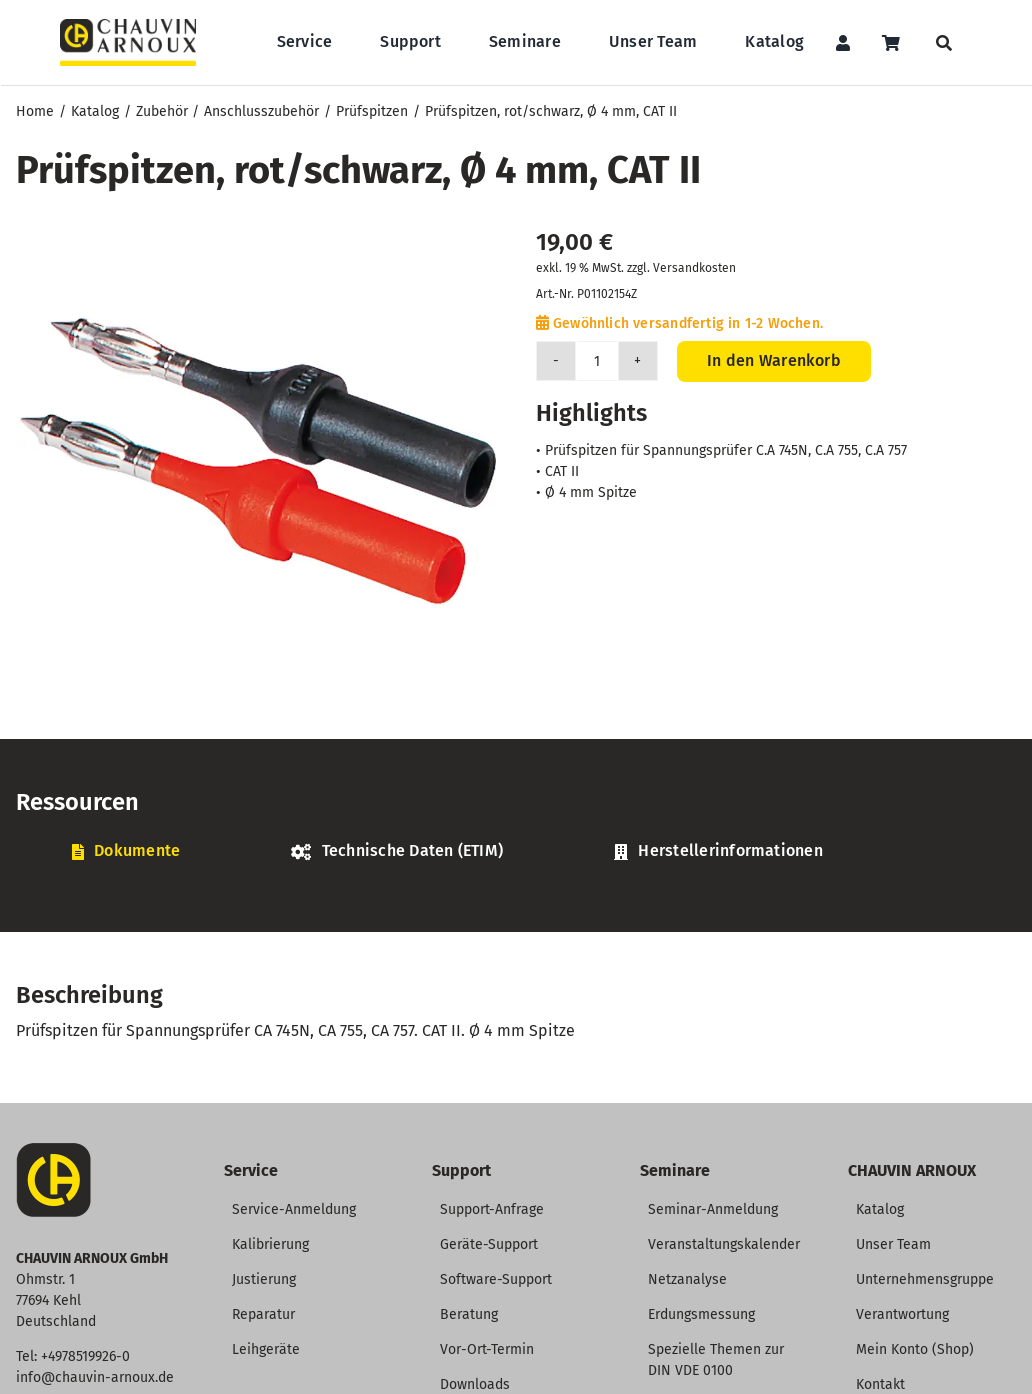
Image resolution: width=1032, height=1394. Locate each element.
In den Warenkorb (774, 360)
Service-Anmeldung (294, 1209)
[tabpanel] (516, 884)
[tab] (126, 851)
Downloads (475, 1384)
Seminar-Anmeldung (713, 1209)
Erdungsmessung (701, 1314)
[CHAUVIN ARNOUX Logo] (128, 26)
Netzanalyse (687, 1279)
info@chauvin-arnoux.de (95, 1377)
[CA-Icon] (53, 1150)
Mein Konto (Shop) (915, 1349)
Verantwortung (902, 1314)
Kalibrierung (270, 1244)
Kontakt (880, 1384)
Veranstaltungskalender (724, 1244)
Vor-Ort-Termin (487, 1349)
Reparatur (263, 1314)
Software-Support (496, 1279)
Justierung (264, 1279)
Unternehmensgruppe (925, 1279)
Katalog (880, 1209)
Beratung (469, 1314)
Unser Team (893, 1244)
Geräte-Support (489, 1244)
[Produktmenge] (597, 361)
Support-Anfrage (492, 1209)
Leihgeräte (266, 1349)
